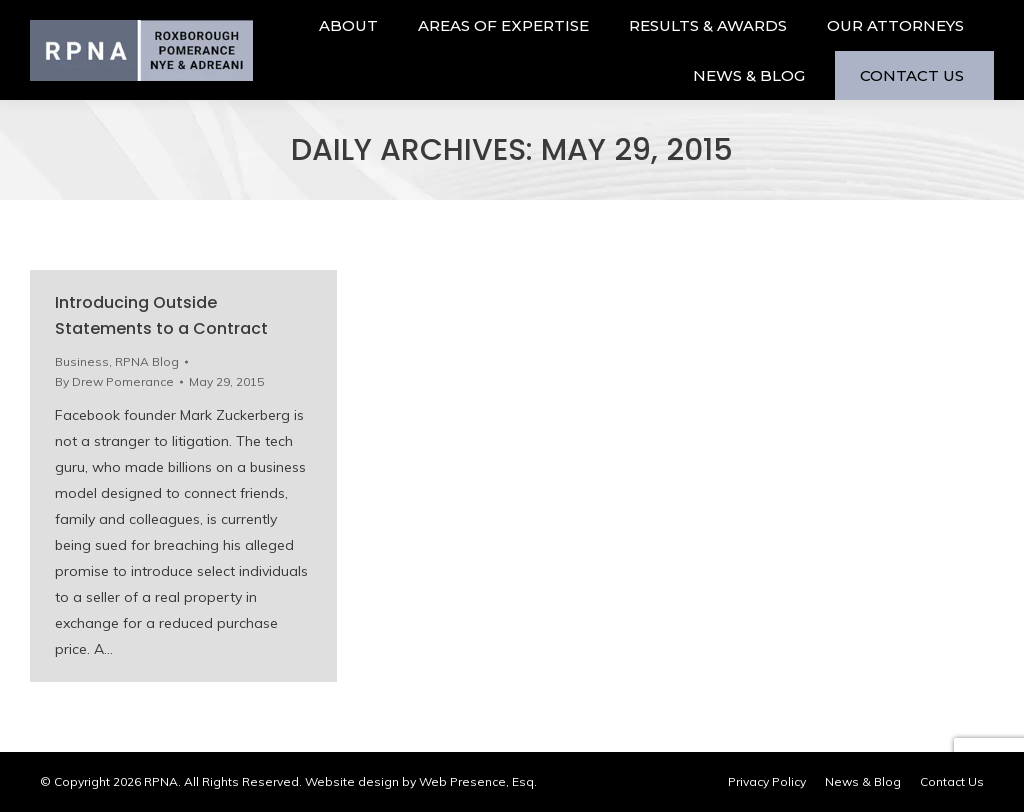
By (114, 381)
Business (82, 361)
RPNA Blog (147, 361)
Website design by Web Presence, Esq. (421, 781)
